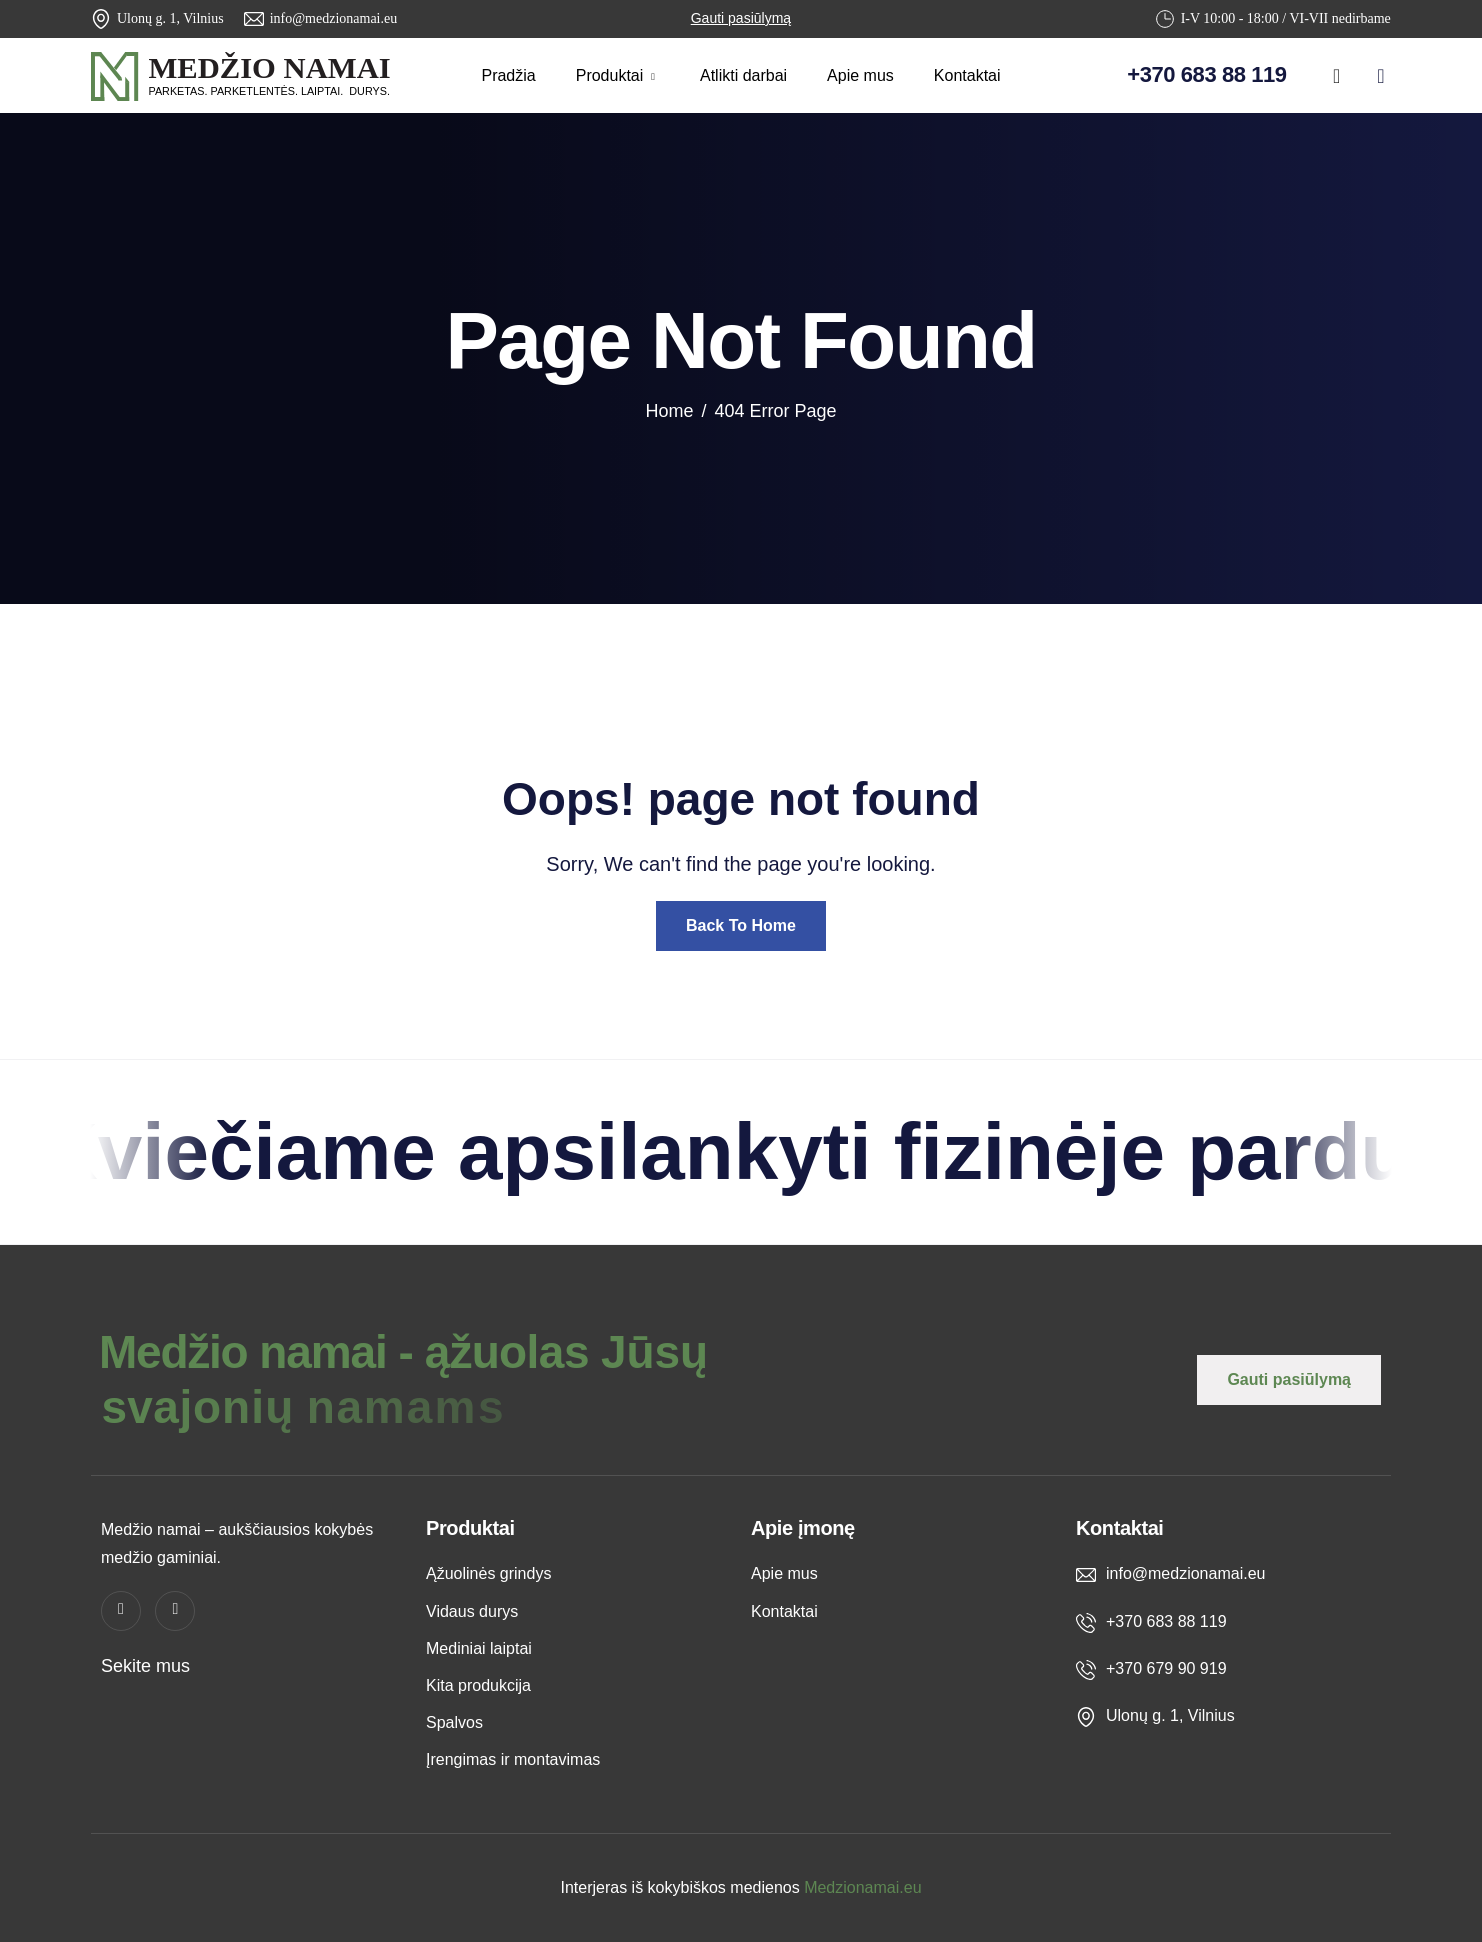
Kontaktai (967, 75)
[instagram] (1381, 72)
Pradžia (508, 75)
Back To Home (741, 925)
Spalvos (454, 1722)
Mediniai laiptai (479, 1648)
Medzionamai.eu (862, 1887)
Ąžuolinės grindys (488, 1573)
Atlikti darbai (743, 75)
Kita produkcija (478, 1685)
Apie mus (860, 75)
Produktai (618, 75)
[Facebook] (1337, 72)
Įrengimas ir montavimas (513, 1759)
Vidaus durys (472, 1611)
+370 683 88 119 (1206, 74)
